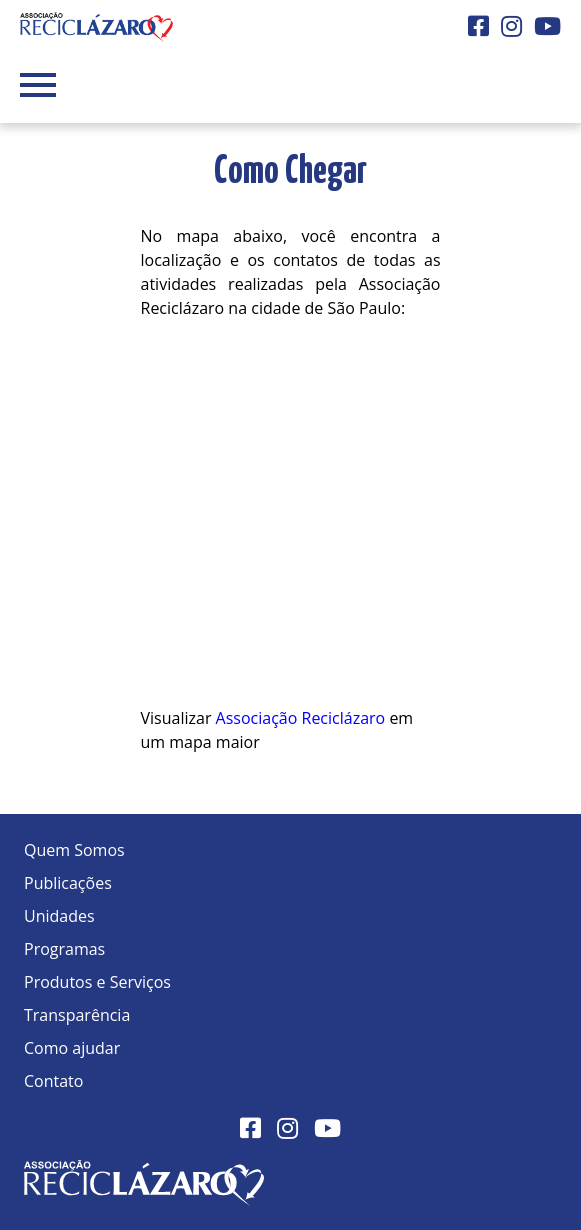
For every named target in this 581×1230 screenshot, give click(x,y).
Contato (53, 1081)
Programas (64, 949)
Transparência (77, 1015)
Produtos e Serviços (97, 982)
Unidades (59, 916)
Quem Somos (74, 850)
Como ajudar (72, 1048)
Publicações (68, 883)
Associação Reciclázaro (301, 718)
